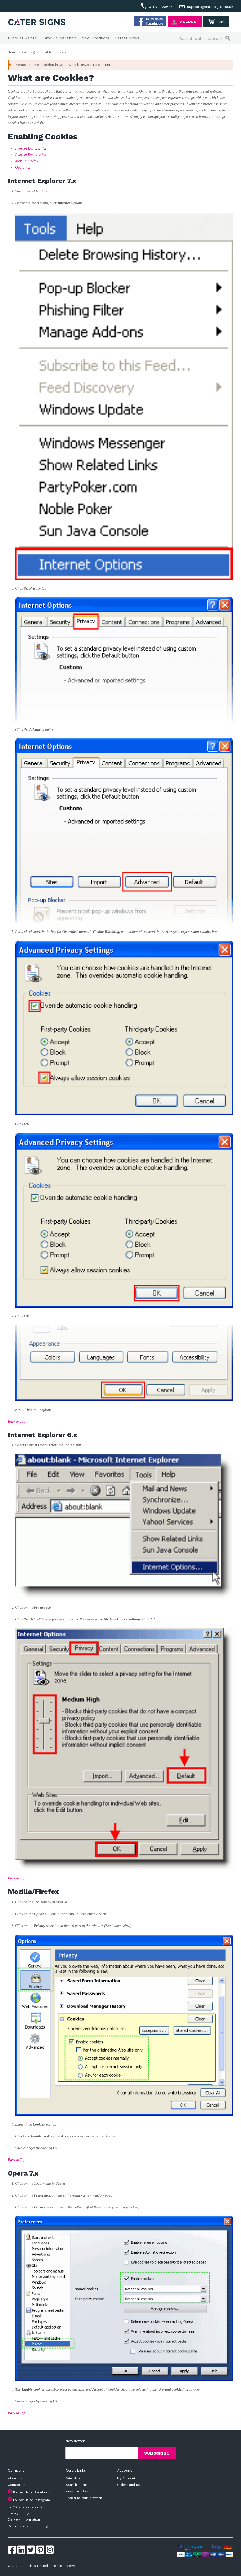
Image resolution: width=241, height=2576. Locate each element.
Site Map (73, 2478)
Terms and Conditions (25, 2506)
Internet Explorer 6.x (30, 155)
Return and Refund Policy (28, 2526)
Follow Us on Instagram (31, 2500)
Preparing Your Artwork (84, 2498)
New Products (95, 38)
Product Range (22, 38)
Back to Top (16, 1421)
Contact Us (16, 2485)
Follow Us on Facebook (31, 2492)
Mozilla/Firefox (26, 161)
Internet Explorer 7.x (30, 148)
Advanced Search (79, 2491)
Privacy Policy (18, 2513)
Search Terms (77, 2485)
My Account (126, 2478)
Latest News (127, 38)
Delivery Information (24, 2519)
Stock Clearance (59, 38)
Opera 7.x (22, 167)
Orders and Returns (132, 2485)
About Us (15, 2478)
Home (12, 52)
